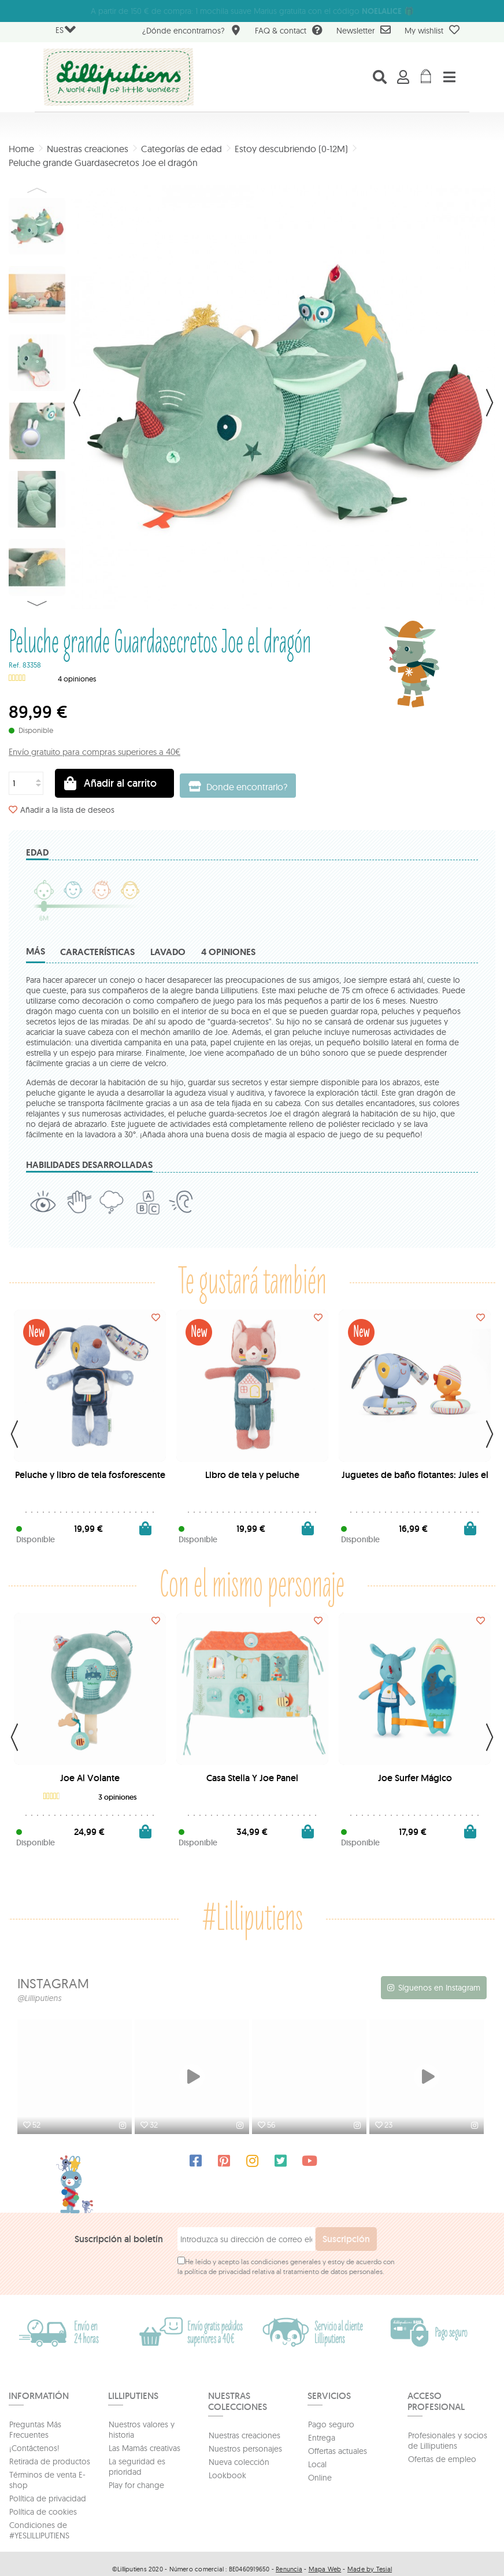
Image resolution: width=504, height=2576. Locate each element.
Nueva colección (239, 2461)
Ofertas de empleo (442, 2458)
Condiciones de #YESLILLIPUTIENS (39, 2529)
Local (317, 2463)
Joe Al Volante (90, 1778)
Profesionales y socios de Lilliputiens (447, 2439)
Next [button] (37, 603)
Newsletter (363, 30)
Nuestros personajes (245, 2447)
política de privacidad (217, 2270)
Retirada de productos (49, 2460)
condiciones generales (286, 2260)
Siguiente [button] (489, 402)
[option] (76, 2077)
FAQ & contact (289, 31)
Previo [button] (76, 402)
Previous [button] (37, 190)
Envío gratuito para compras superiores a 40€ (94, 752)
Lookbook (227, 2474)
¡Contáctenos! (34, 2447)
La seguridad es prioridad (137, 2465)
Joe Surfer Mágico (415, 1778)
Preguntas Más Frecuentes (35, 2428)
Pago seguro (331, 2423)
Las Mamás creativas (144, 2447)
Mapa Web (325, 2568)
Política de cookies (43, 2510)
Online (320, 2476)
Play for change (136, 2484)
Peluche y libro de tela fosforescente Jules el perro (90, 1479)
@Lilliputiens (39, 1998)
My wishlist (432, 30)
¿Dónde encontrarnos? (191, 31)
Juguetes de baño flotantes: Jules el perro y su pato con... (415, 1479)
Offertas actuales (337, 2450)
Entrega (321, 2436)
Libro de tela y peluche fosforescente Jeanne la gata (252, 1479)
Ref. (15, 665)
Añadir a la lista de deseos (67, 810)
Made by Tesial (369, 2568)
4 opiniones (228, 952)
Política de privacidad (47, 2497)
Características (97, 952)
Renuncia (289, 2568)
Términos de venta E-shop (47, 2478)
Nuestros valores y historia (142, 2428)
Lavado (168, 952)
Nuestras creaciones (244, 2434)
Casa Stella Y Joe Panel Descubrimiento (252, 1782)
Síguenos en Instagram (439, 1987)
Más (35, 951)
